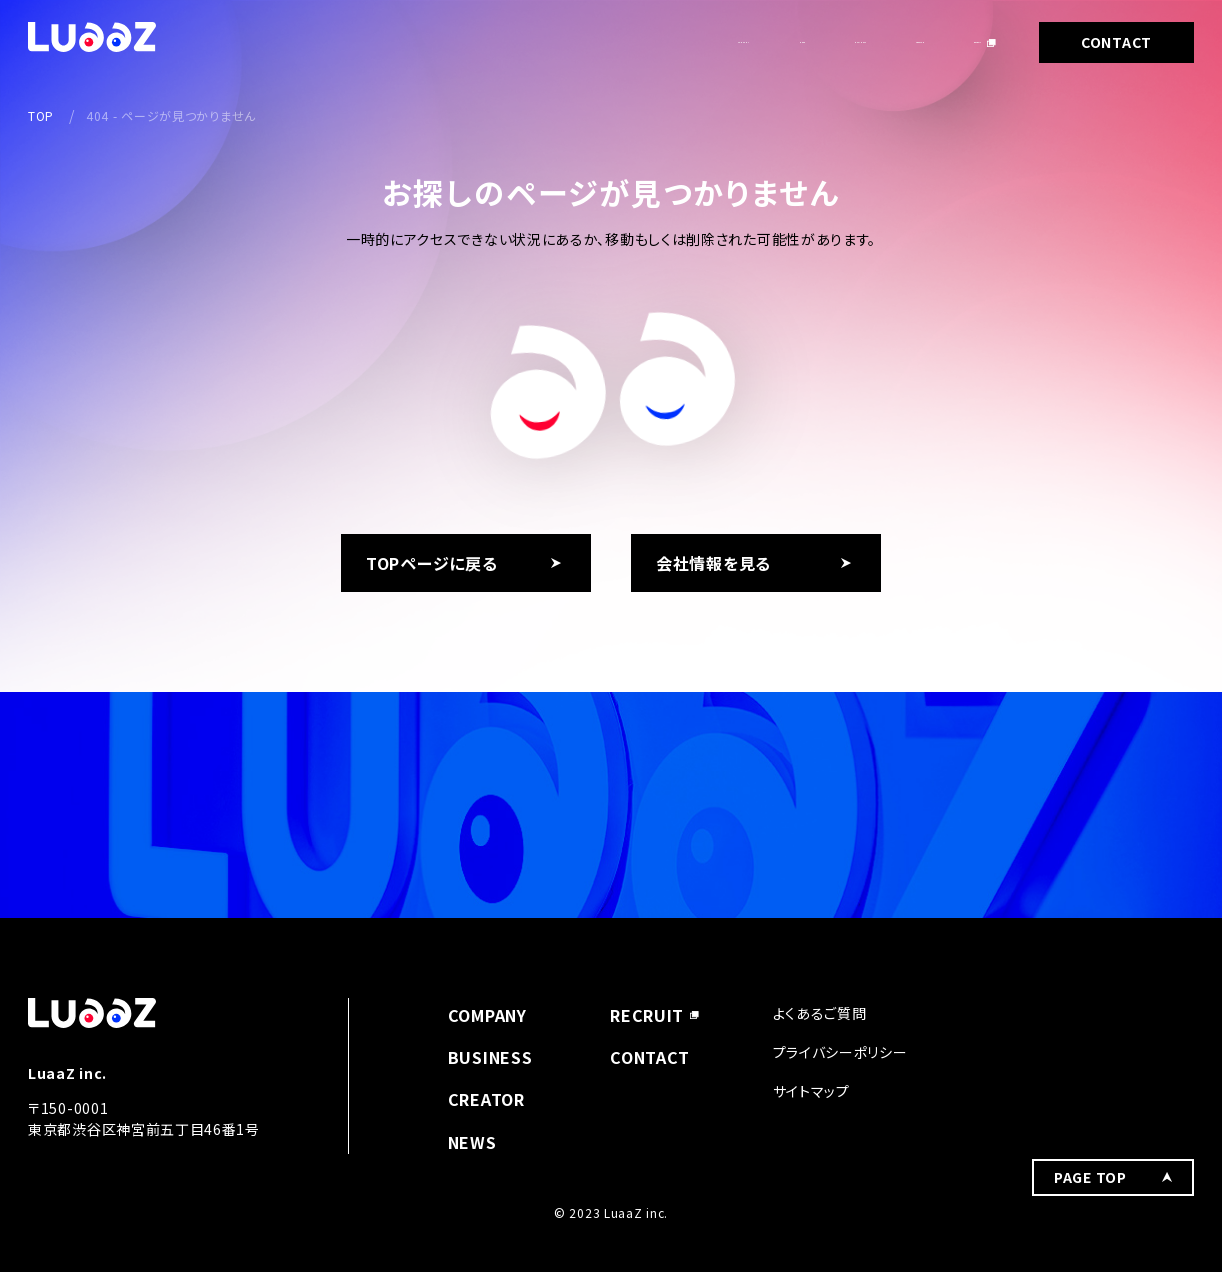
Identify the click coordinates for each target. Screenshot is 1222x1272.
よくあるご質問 (820, 1013)
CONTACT (1116, 42)
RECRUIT (949, 42)
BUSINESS (712, 42)
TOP (41, 115)
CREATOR (833, 42)
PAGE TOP (1090, 1026)
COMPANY (497, 42)
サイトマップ (811, 1091)
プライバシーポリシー (840, 1052)
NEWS (603, 42)
